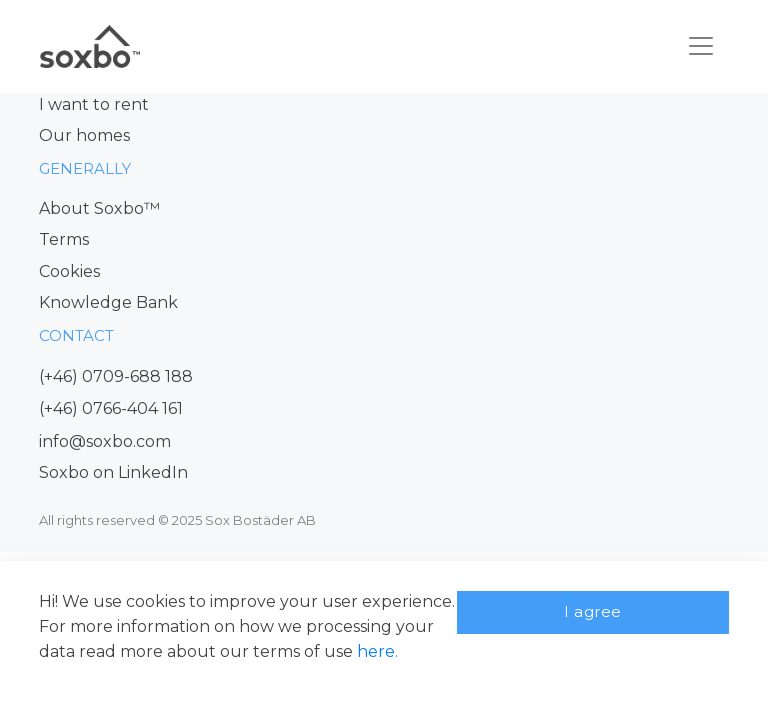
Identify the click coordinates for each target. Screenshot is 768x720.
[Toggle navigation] (701, 46)
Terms (64, 239)
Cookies (69, 271)
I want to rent (94, 104)
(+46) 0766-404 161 (111, 408)
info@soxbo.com (105, 441)
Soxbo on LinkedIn (113, 472)
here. (377, 651)
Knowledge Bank (108, 302)
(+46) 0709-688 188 (116, 376)
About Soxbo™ (99, 208)
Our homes (84, 135)
